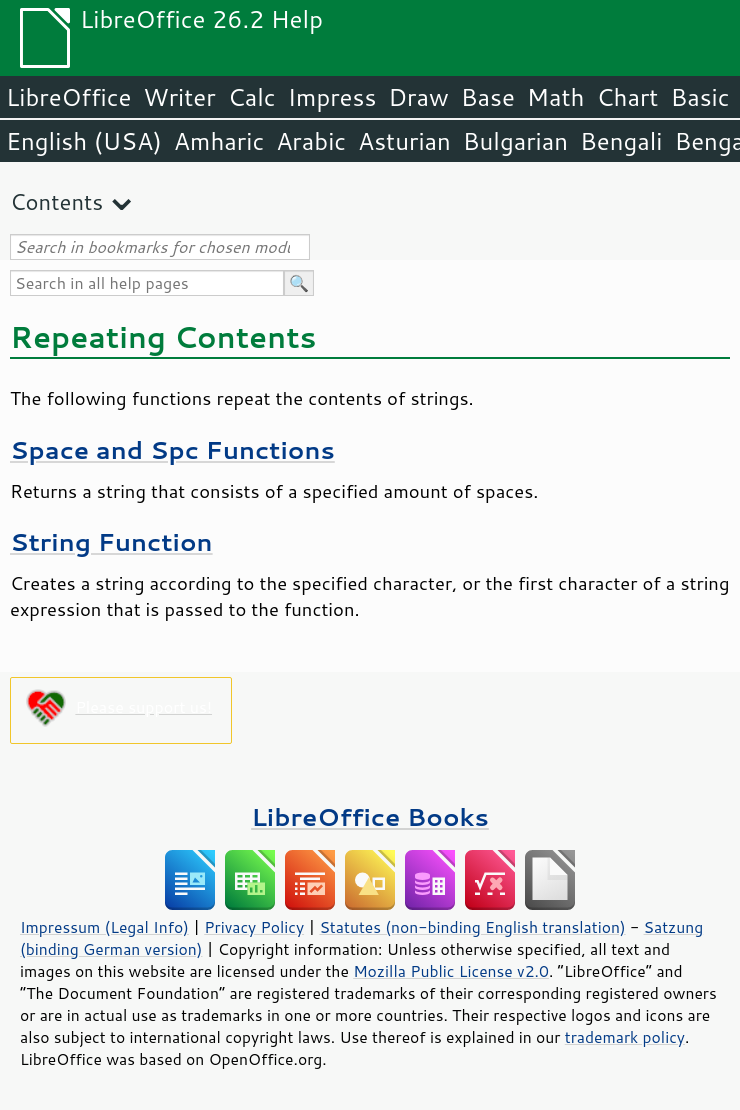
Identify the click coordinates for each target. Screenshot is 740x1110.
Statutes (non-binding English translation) (472, 927)
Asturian (404, 141)
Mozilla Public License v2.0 (451, 971)
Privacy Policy (254, 927)
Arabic (311, 141)
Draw (418, 97)
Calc (252, 97)
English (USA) (84, 141)
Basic (699, 97)
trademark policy (625, 1037)
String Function (111, 541)
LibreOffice (68, 97)
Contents (56, 201)
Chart (627, 97)
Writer (179, 97)
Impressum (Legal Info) (104, 927)
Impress (332, 97)
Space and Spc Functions (172, 449)
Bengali (621, 141)
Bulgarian (515, 141)
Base (488, 97)
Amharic (219, 141)
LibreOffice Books (370, 816)
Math (556, 97)
